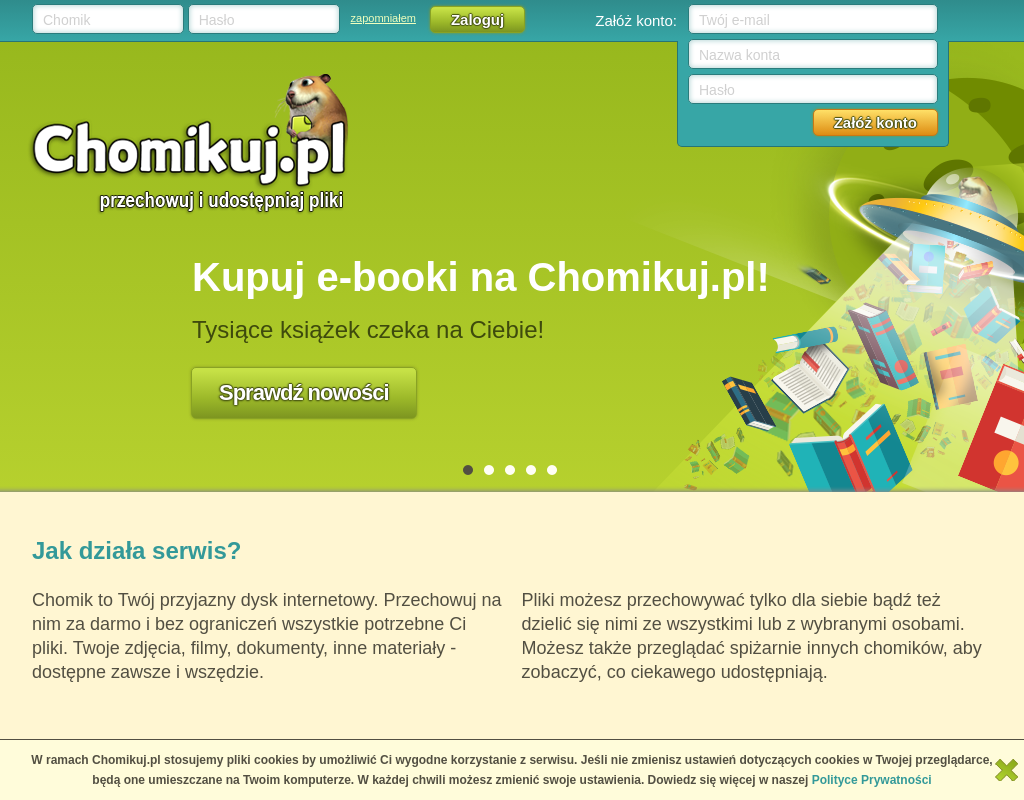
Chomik (66, 20)
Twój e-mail (734, 20)
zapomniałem (383, 18)
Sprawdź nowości (304, 392)
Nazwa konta (739, 55)
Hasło (217, 20)
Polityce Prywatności (872, 780)
